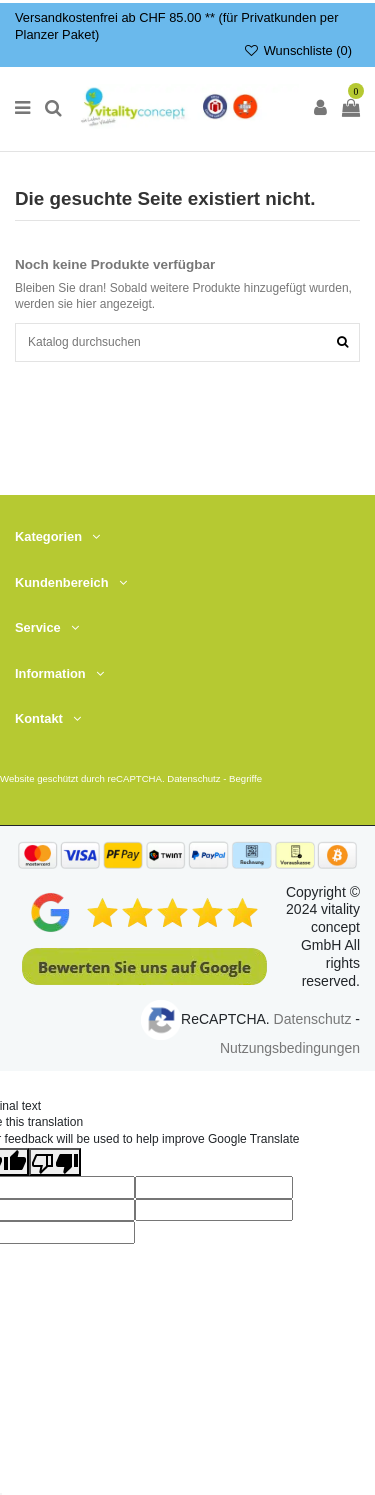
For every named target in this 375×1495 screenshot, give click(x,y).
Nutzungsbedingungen (290, 1048)
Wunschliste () (298, 50)
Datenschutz (193, 778)
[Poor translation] (55, 1162)
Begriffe (245, 778)
